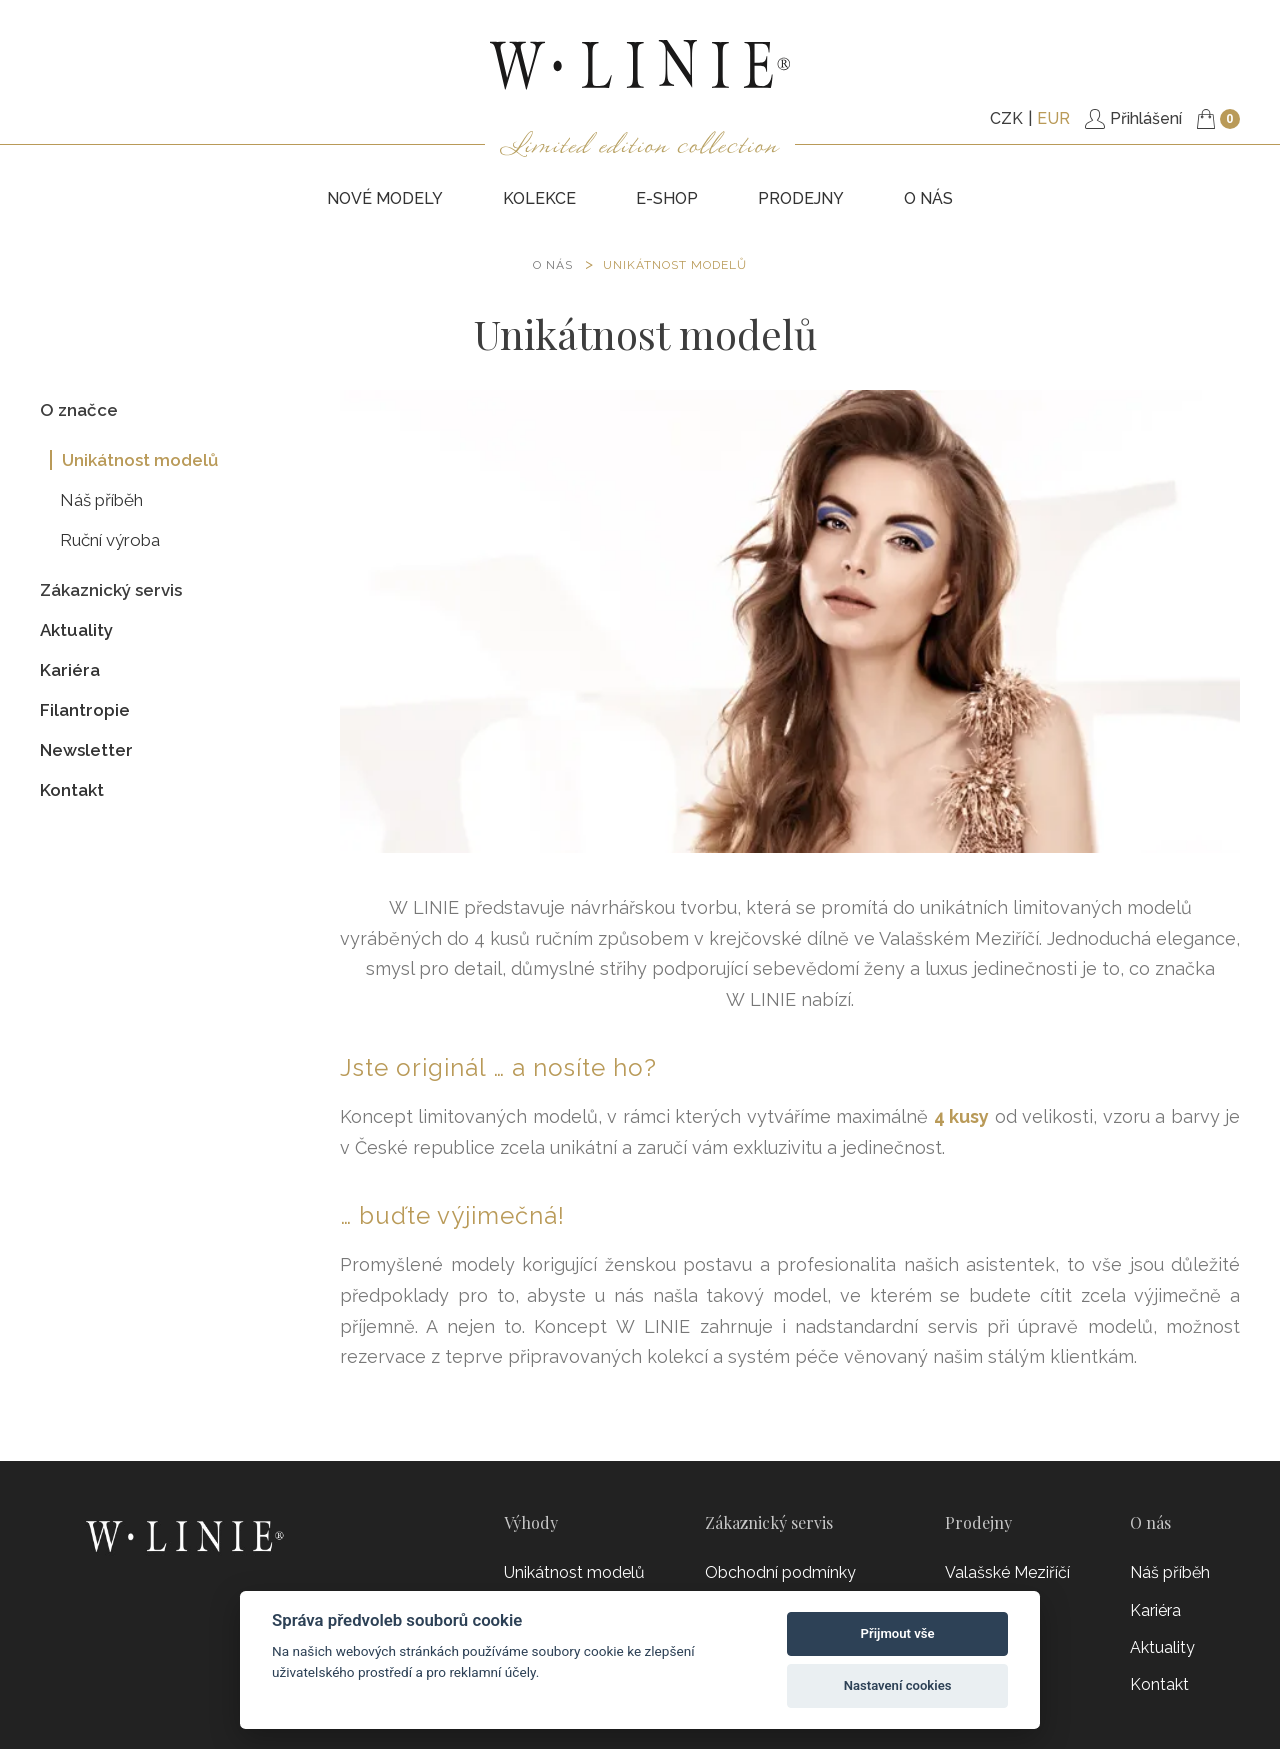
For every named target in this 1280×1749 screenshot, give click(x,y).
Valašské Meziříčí (1007, 1572)
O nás (928, 198)
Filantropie (85, 710)
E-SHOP (667, 198)
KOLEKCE (539, 198)
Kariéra (70, 670)
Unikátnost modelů (675, 265)
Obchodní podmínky (780, 1572)
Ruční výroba (110, 540)
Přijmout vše (898, 1633)
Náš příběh (101, 500)
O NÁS (553, 265)
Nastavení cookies (898, 1685)
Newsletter (86, 750)
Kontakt (72, 790)
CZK (1006, 118)
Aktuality (76, 630)
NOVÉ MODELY (385, 198)
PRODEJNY (801, 198)
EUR (1053, 118)
